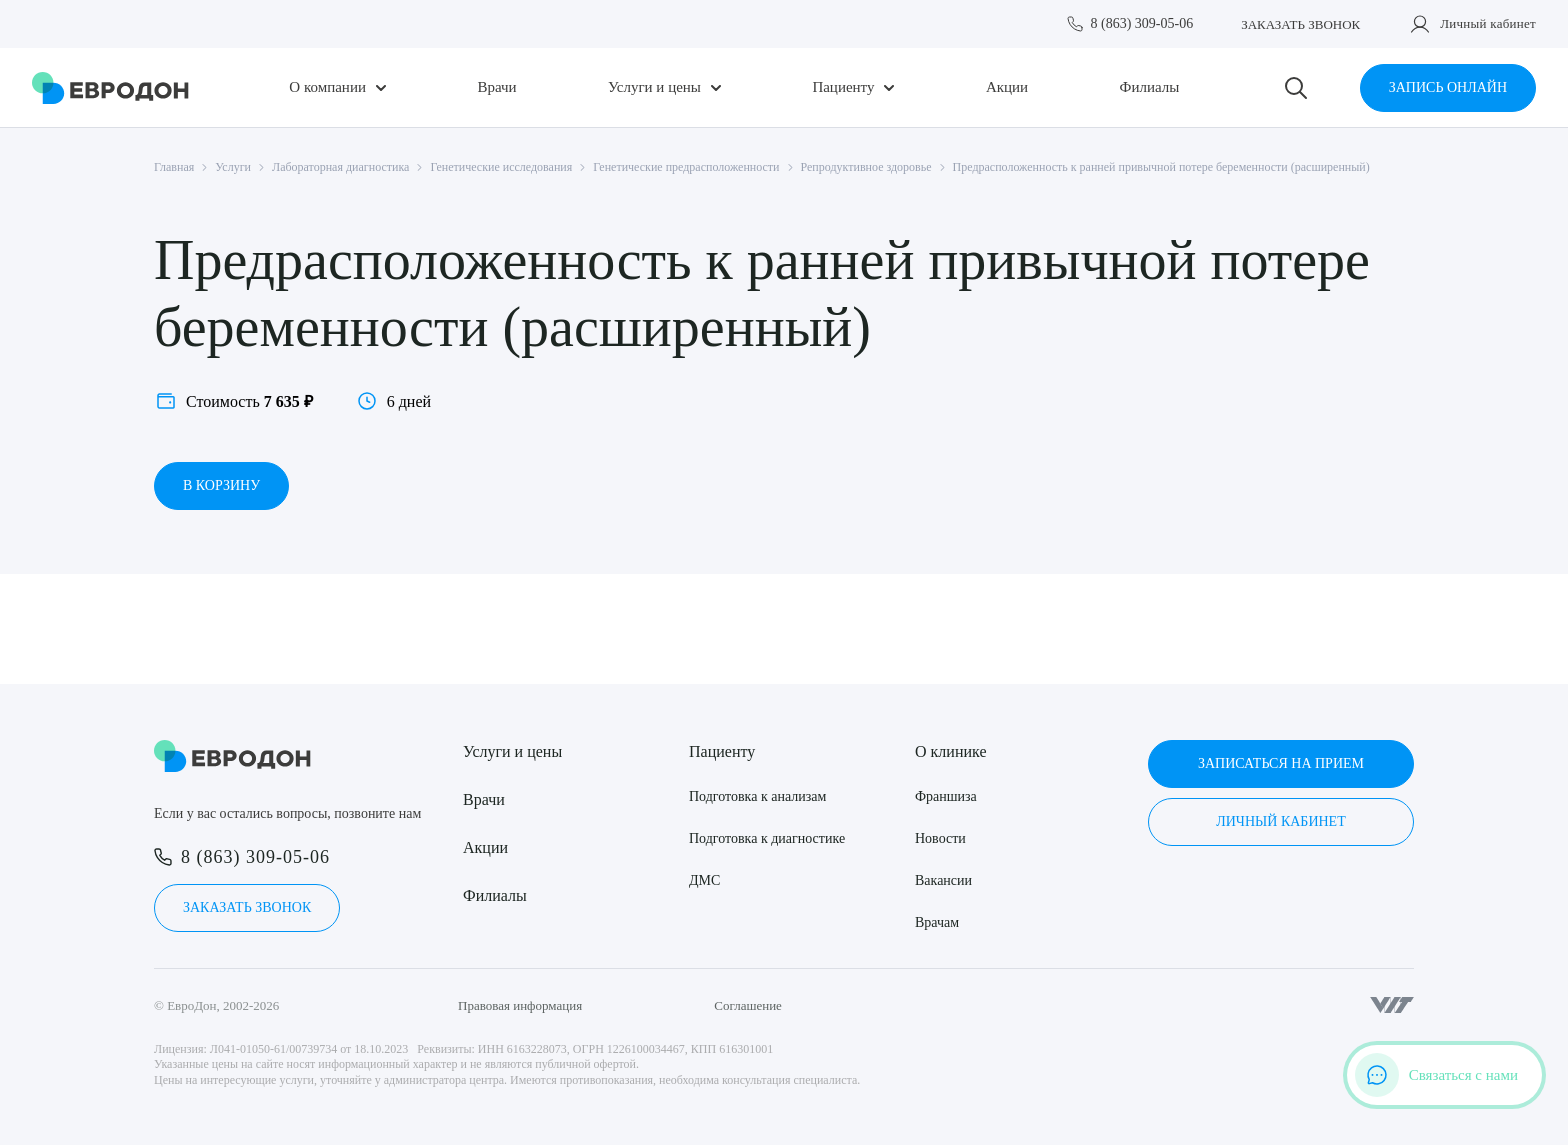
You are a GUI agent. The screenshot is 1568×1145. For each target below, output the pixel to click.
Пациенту (843, 87)
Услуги (233, 167)
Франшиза (946, 796)
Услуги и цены (654, 87)
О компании (327, 87)
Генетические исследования (501, 167)
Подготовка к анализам (757, 796)
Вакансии (943, 880)
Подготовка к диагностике (767, 838)
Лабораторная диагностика (340, 167)
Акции (1007, 87)
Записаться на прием (1281, 763)
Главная (174, 167)
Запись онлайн (1448, 87)
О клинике (950, 751)
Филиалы (1150, 87)
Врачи (496, 87)
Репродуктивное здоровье (866, 167)
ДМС (704, 880)
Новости (940, 838)
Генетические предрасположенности (686, 167)
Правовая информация (520, 1005)
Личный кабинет (1488, 23)
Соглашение (748, 1005)
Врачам (937, 922)
